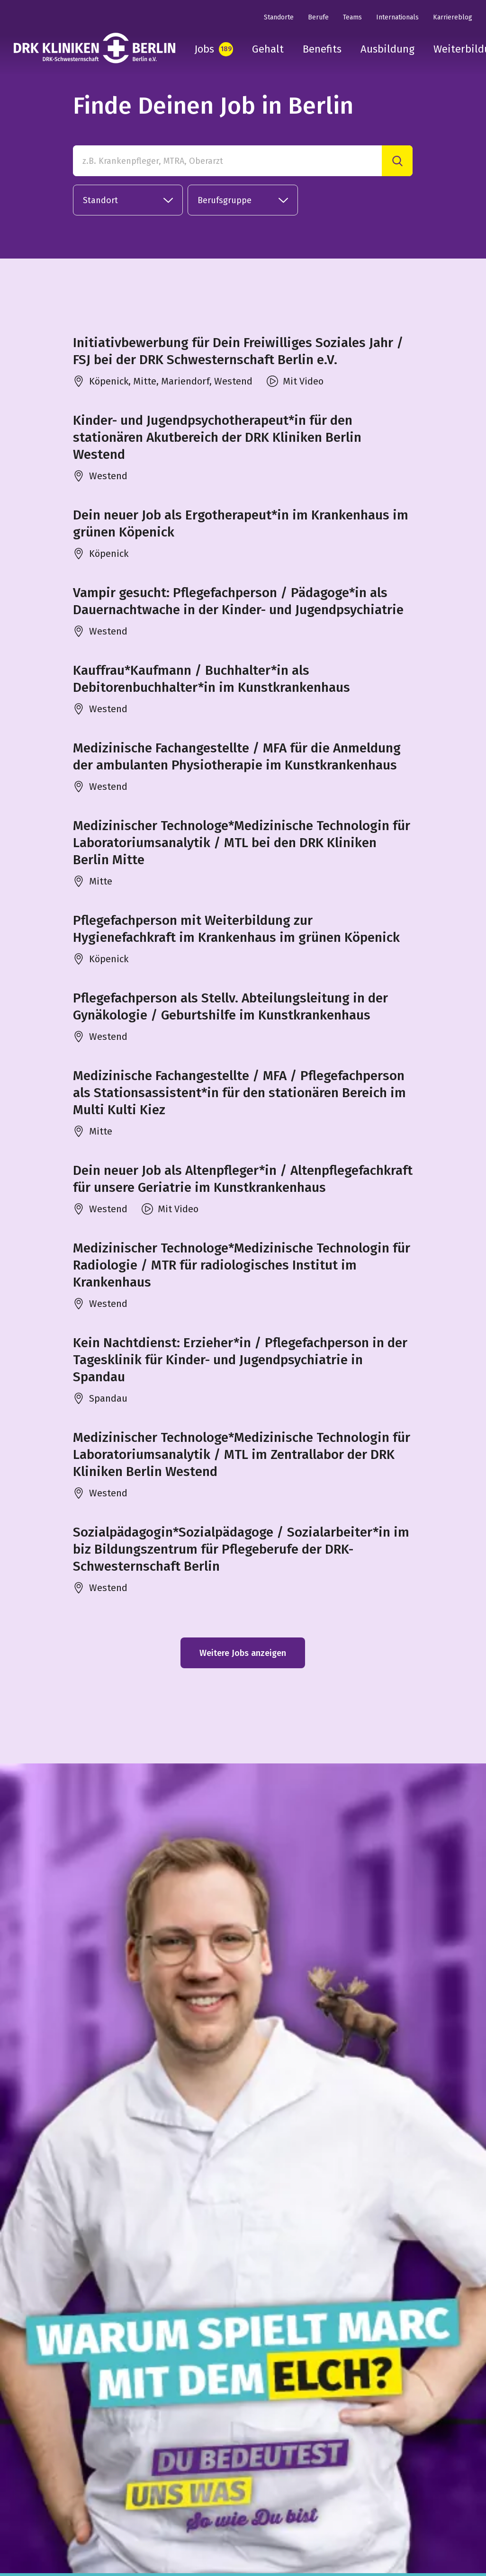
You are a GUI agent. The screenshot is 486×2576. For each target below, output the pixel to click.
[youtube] (80, 2506)
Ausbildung (387, 49)
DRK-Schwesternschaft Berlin (259, 2503)
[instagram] (20, 2506)
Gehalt (268, 49)
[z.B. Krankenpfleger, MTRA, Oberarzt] (227, 160)
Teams (352, 17)
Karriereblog (452, 17)
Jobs (204, 49)
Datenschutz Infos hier (168, 2400)
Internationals (397, 17)
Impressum (343, 2503)
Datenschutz (398, 2503)
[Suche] (397, 160)
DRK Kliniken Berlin (162, 2503)
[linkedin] (50, 2505)
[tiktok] (111, 2506)
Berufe (318, 17)
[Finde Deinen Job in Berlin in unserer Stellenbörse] (227, 2018)
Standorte (279, 17)
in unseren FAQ (438, 2350)
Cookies (445, 2503)
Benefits (322, 49)
